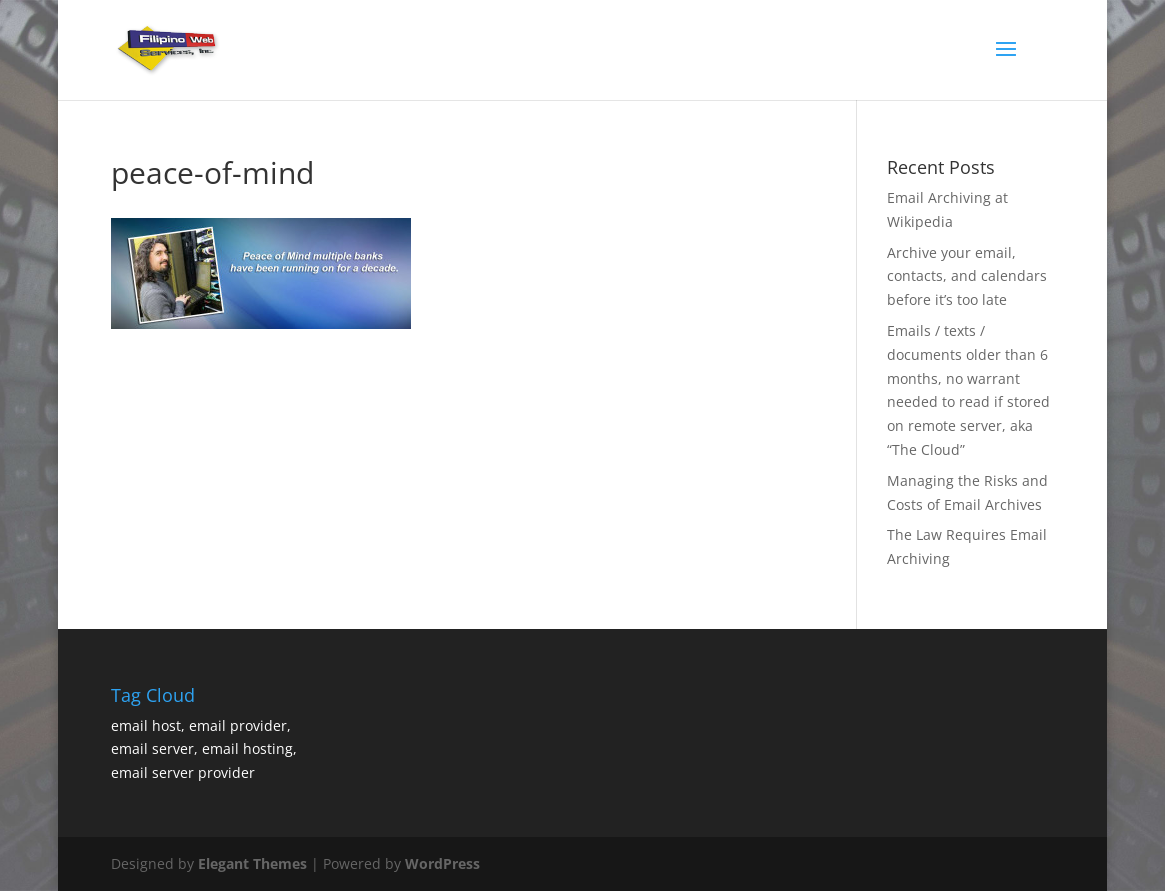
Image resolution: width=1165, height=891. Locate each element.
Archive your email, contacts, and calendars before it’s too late (967, 276)
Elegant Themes (252, 863)
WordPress (442, 863)
